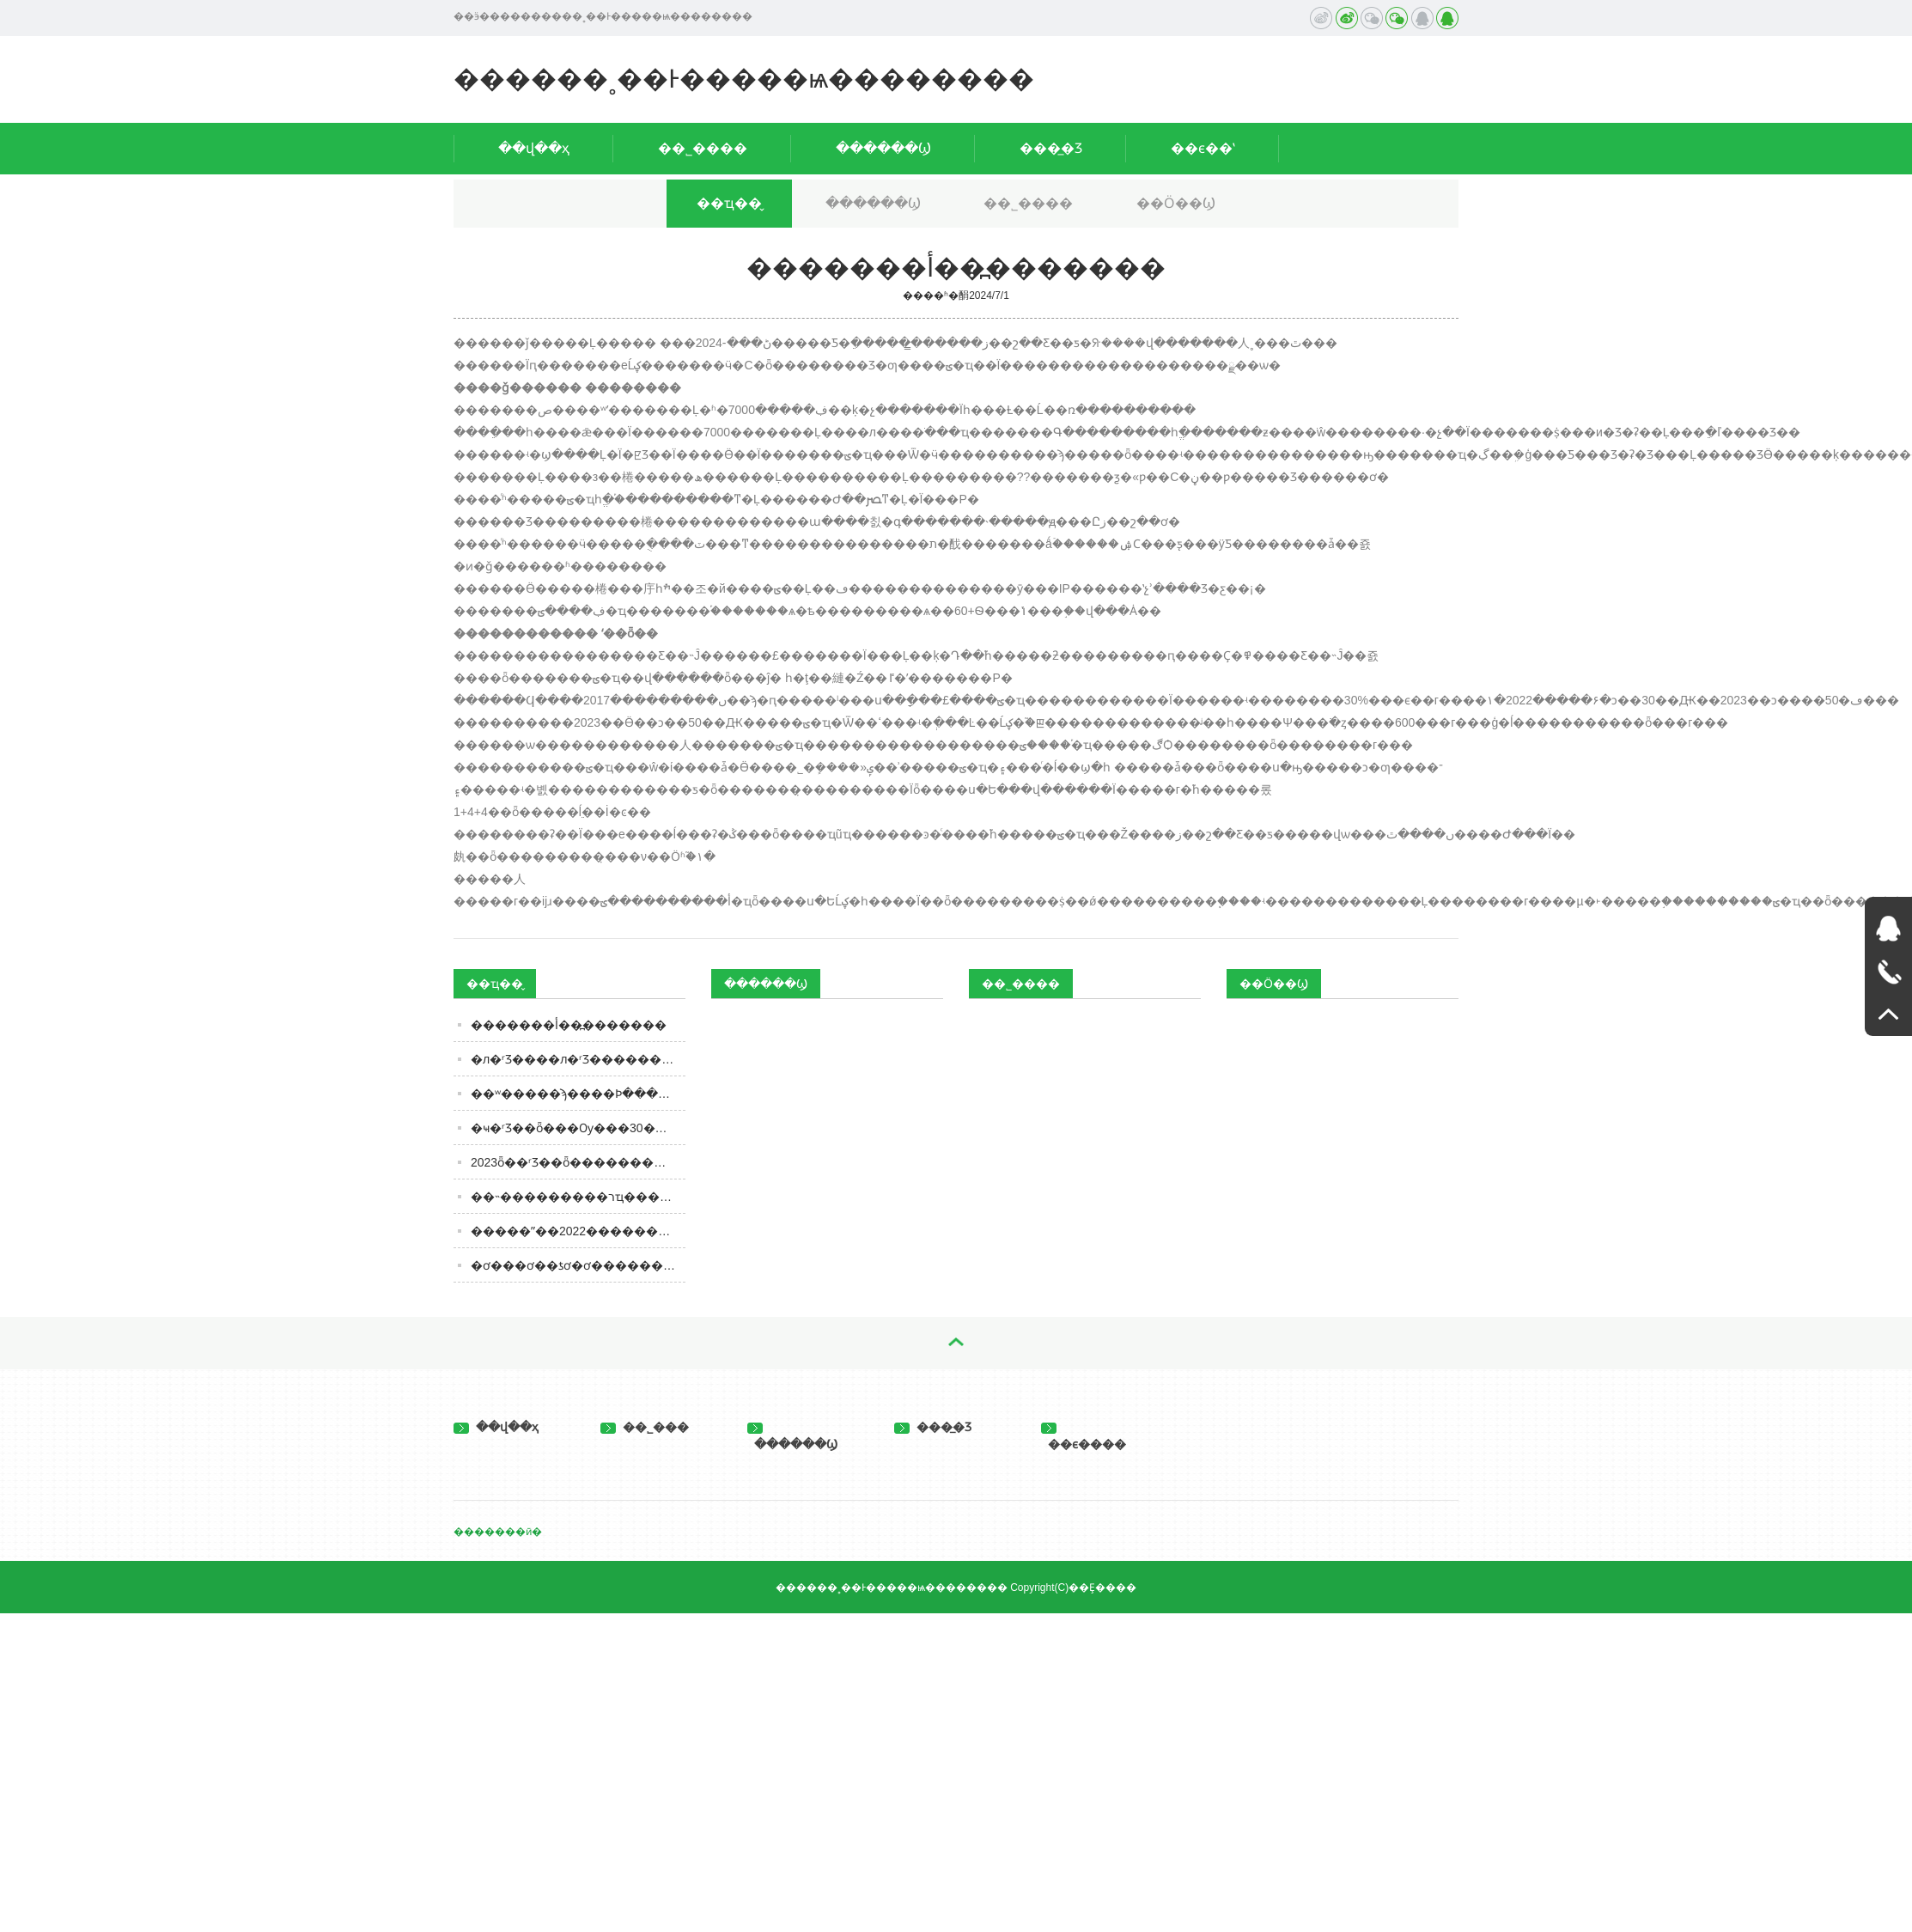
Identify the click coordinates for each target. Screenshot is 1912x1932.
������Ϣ (883, 148)
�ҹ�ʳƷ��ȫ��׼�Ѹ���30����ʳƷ (578, 1128)
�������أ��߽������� (569, 1025)
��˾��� (644, 1427)
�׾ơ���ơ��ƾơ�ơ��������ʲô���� (578, 1265)
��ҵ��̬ (729, 203)
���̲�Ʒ (1051, 148)
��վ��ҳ (533, 148)
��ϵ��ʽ (1203, 148)
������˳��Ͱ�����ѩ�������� (744, 78)
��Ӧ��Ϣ (1175, 203)
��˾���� (702, 148)
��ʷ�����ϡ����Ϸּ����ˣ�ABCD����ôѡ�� (578, 1093)
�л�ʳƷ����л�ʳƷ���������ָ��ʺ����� (578, 1059)
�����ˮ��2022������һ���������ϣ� (578, 1231)
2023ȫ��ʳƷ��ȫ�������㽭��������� (578, 1162)
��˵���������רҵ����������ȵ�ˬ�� (578, 1197)
